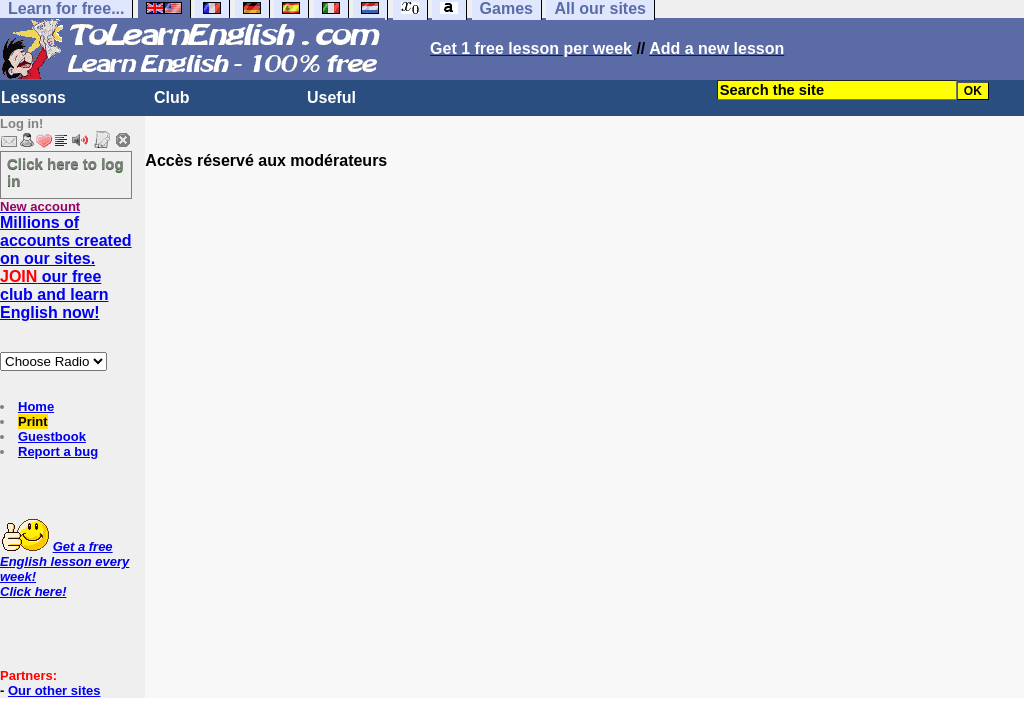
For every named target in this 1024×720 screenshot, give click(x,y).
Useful (331, 97)
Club (172, 97)
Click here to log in (65, 172)
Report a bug (58, 451)
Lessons (33, 97)
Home (36, 406)
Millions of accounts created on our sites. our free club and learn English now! (66, 267)
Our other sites (54, 690)
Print (33, 421)
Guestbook (52, 436)
